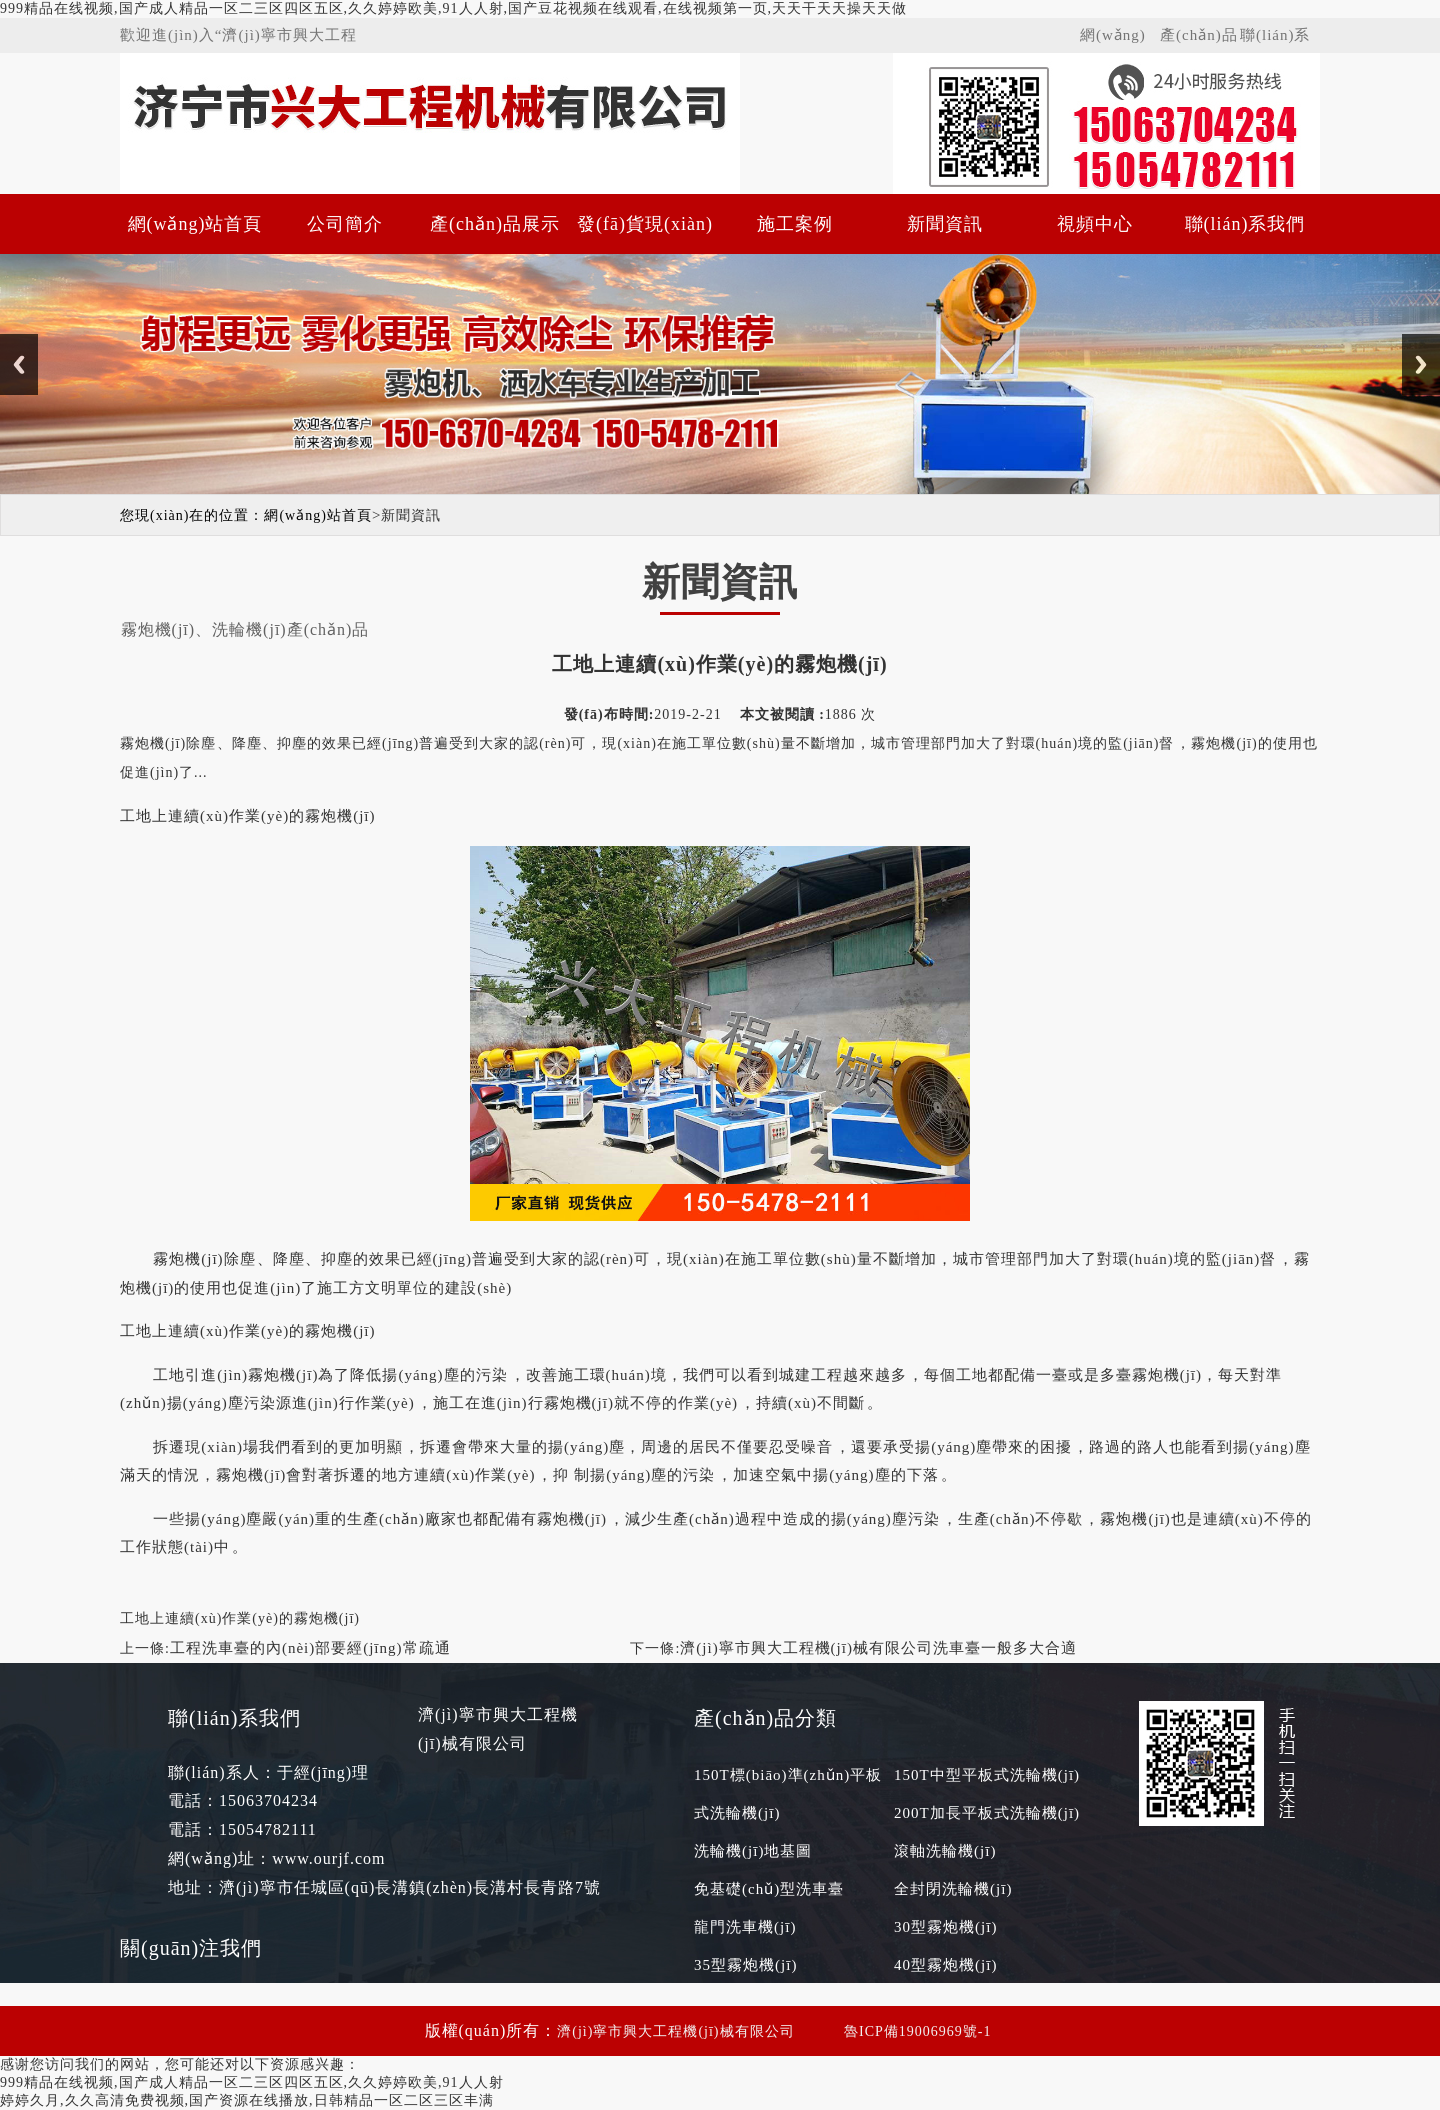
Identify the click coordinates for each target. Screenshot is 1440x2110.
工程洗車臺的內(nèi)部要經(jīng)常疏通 (310, 1648)
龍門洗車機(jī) (745, 1927)
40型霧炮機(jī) (945, 1965)
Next (1421, 364)
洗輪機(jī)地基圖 (753, 1851)
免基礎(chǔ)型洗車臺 (769, 1889)
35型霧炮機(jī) (745, 1965)
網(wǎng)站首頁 (1113, 40)
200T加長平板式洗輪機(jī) (987, 1813)
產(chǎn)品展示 (1199, 40)
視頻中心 (1095, 224)
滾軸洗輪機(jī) (945, 1851)
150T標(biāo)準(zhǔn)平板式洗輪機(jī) (788, 1794)
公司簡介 (345, 224)
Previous (19, 364)
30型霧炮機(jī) (945, 1927)
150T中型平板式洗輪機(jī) (987, 1775)
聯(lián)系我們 (1275, 40)
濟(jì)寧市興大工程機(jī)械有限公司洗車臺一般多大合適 (878, 1648)
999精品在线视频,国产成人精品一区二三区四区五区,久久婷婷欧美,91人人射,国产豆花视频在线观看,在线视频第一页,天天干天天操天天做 (453, 8)
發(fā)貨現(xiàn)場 (645, 234)
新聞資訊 (945, 224)
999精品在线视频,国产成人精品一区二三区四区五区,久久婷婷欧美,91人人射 (252, 2082)
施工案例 (795, 224)
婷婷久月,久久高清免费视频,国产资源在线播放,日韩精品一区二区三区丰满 (247, 2100)
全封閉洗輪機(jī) (953, 1889)
